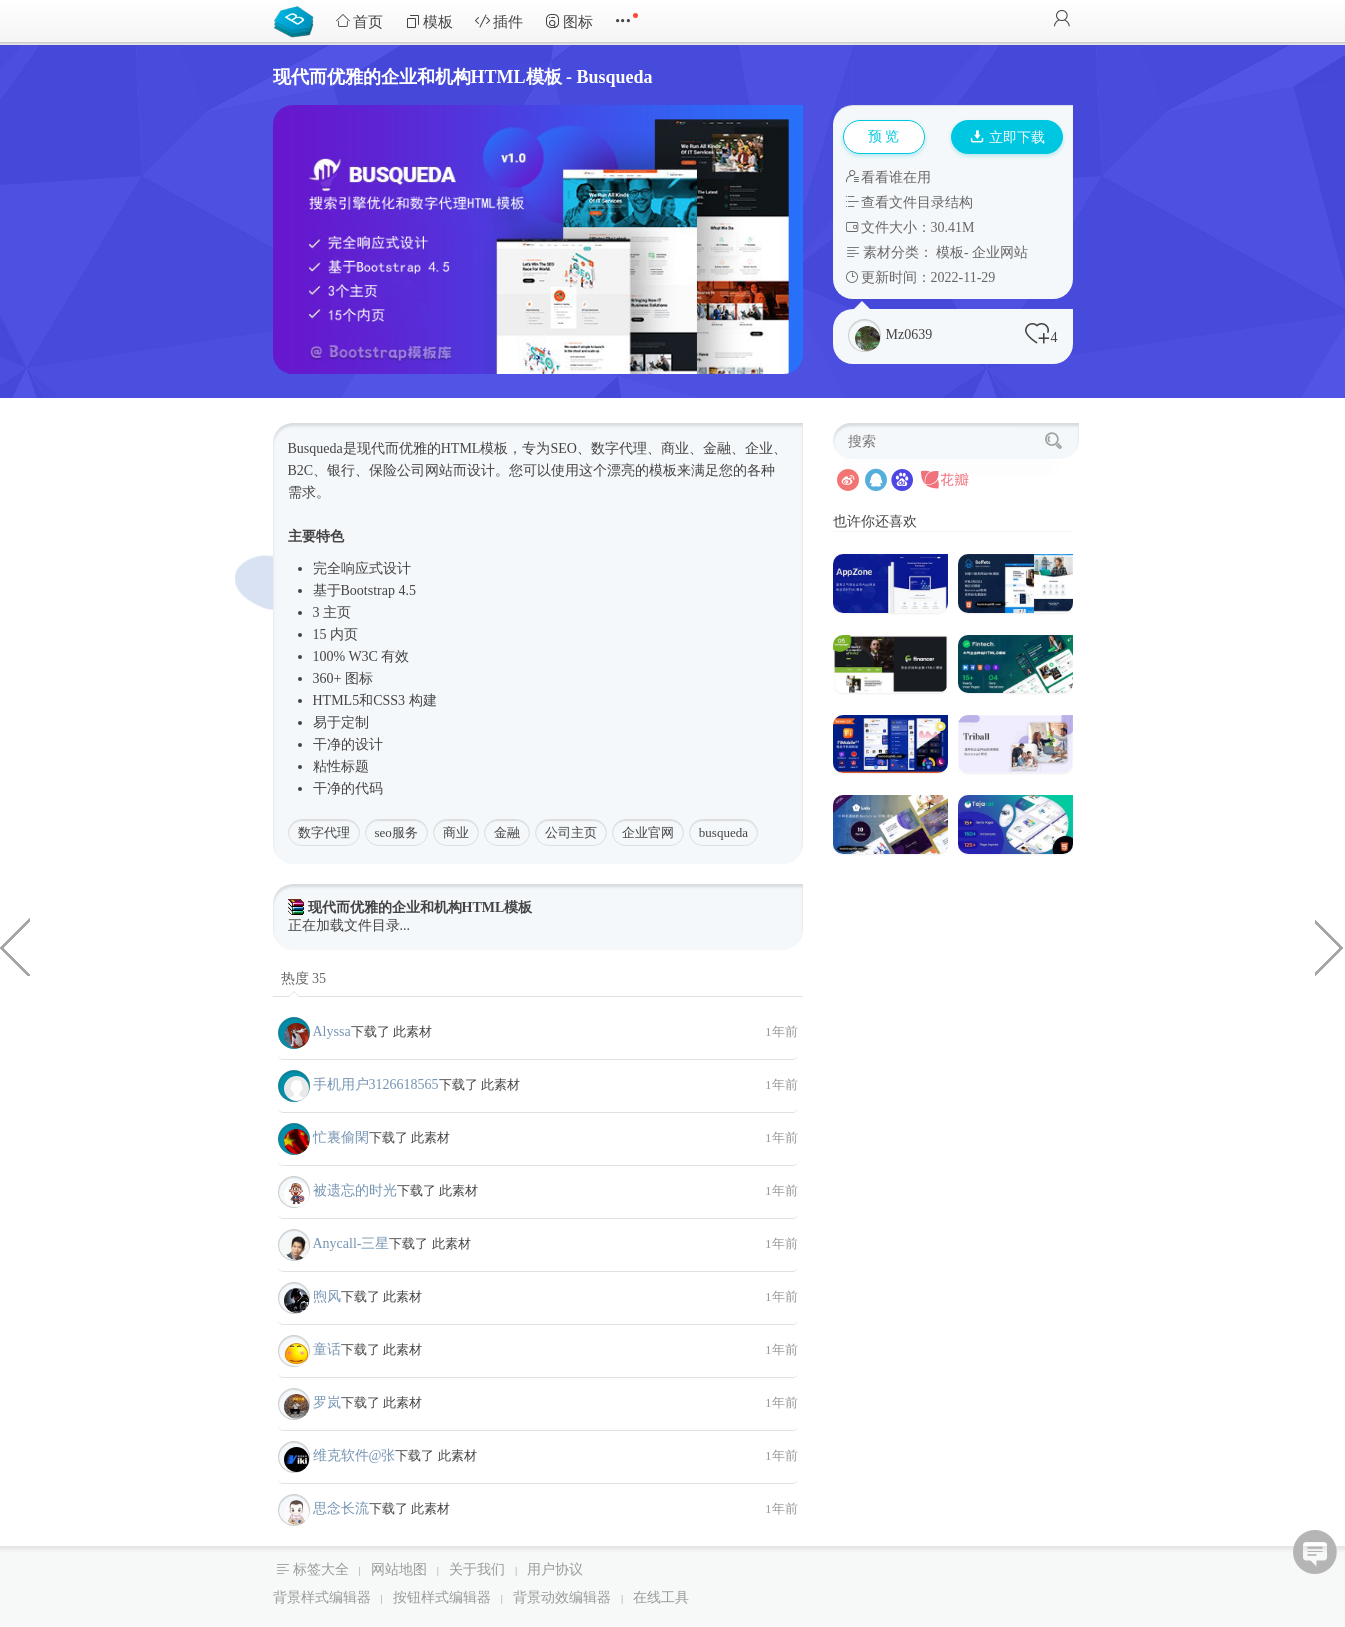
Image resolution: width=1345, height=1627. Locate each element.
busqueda (723, 832)
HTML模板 (475, 448)
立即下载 (1008, 137)
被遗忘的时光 (355, 1190)
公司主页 (571, 832)
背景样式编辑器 (322, 1597)
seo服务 (396, 832)
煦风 (327, 1296)
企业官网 (648, 832)
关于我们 (477, 1569)
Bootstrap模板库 (298, 20)
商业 (456, 832)
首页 (359, 21)
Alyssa (332, 1031)
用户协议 (555, 1569)
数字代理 (324, 832)
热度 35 (304, 978)
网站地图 (399, 1569)
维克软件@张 (354, 1455)
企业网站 (1000, 252)
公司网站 (425, 470)
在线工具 (661, 1597)
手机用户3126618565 (376, 1084)
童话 (327, 1349)
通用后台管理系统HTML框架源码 (1330, 946)
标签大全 (321, 1569)
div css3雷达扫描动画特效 (15, 946)
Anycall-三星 (351, 1243)
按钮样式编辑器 (442, 1597)
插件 (499, 21)
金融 (507, 832)
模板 (429, 21)
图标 (569, 21)
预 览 (884, 136)
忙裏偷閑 (341, 1137)
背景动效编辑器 (562, 1597)
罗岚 (327, 1402)
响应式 (362, 568)
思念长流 (341, 1508)
